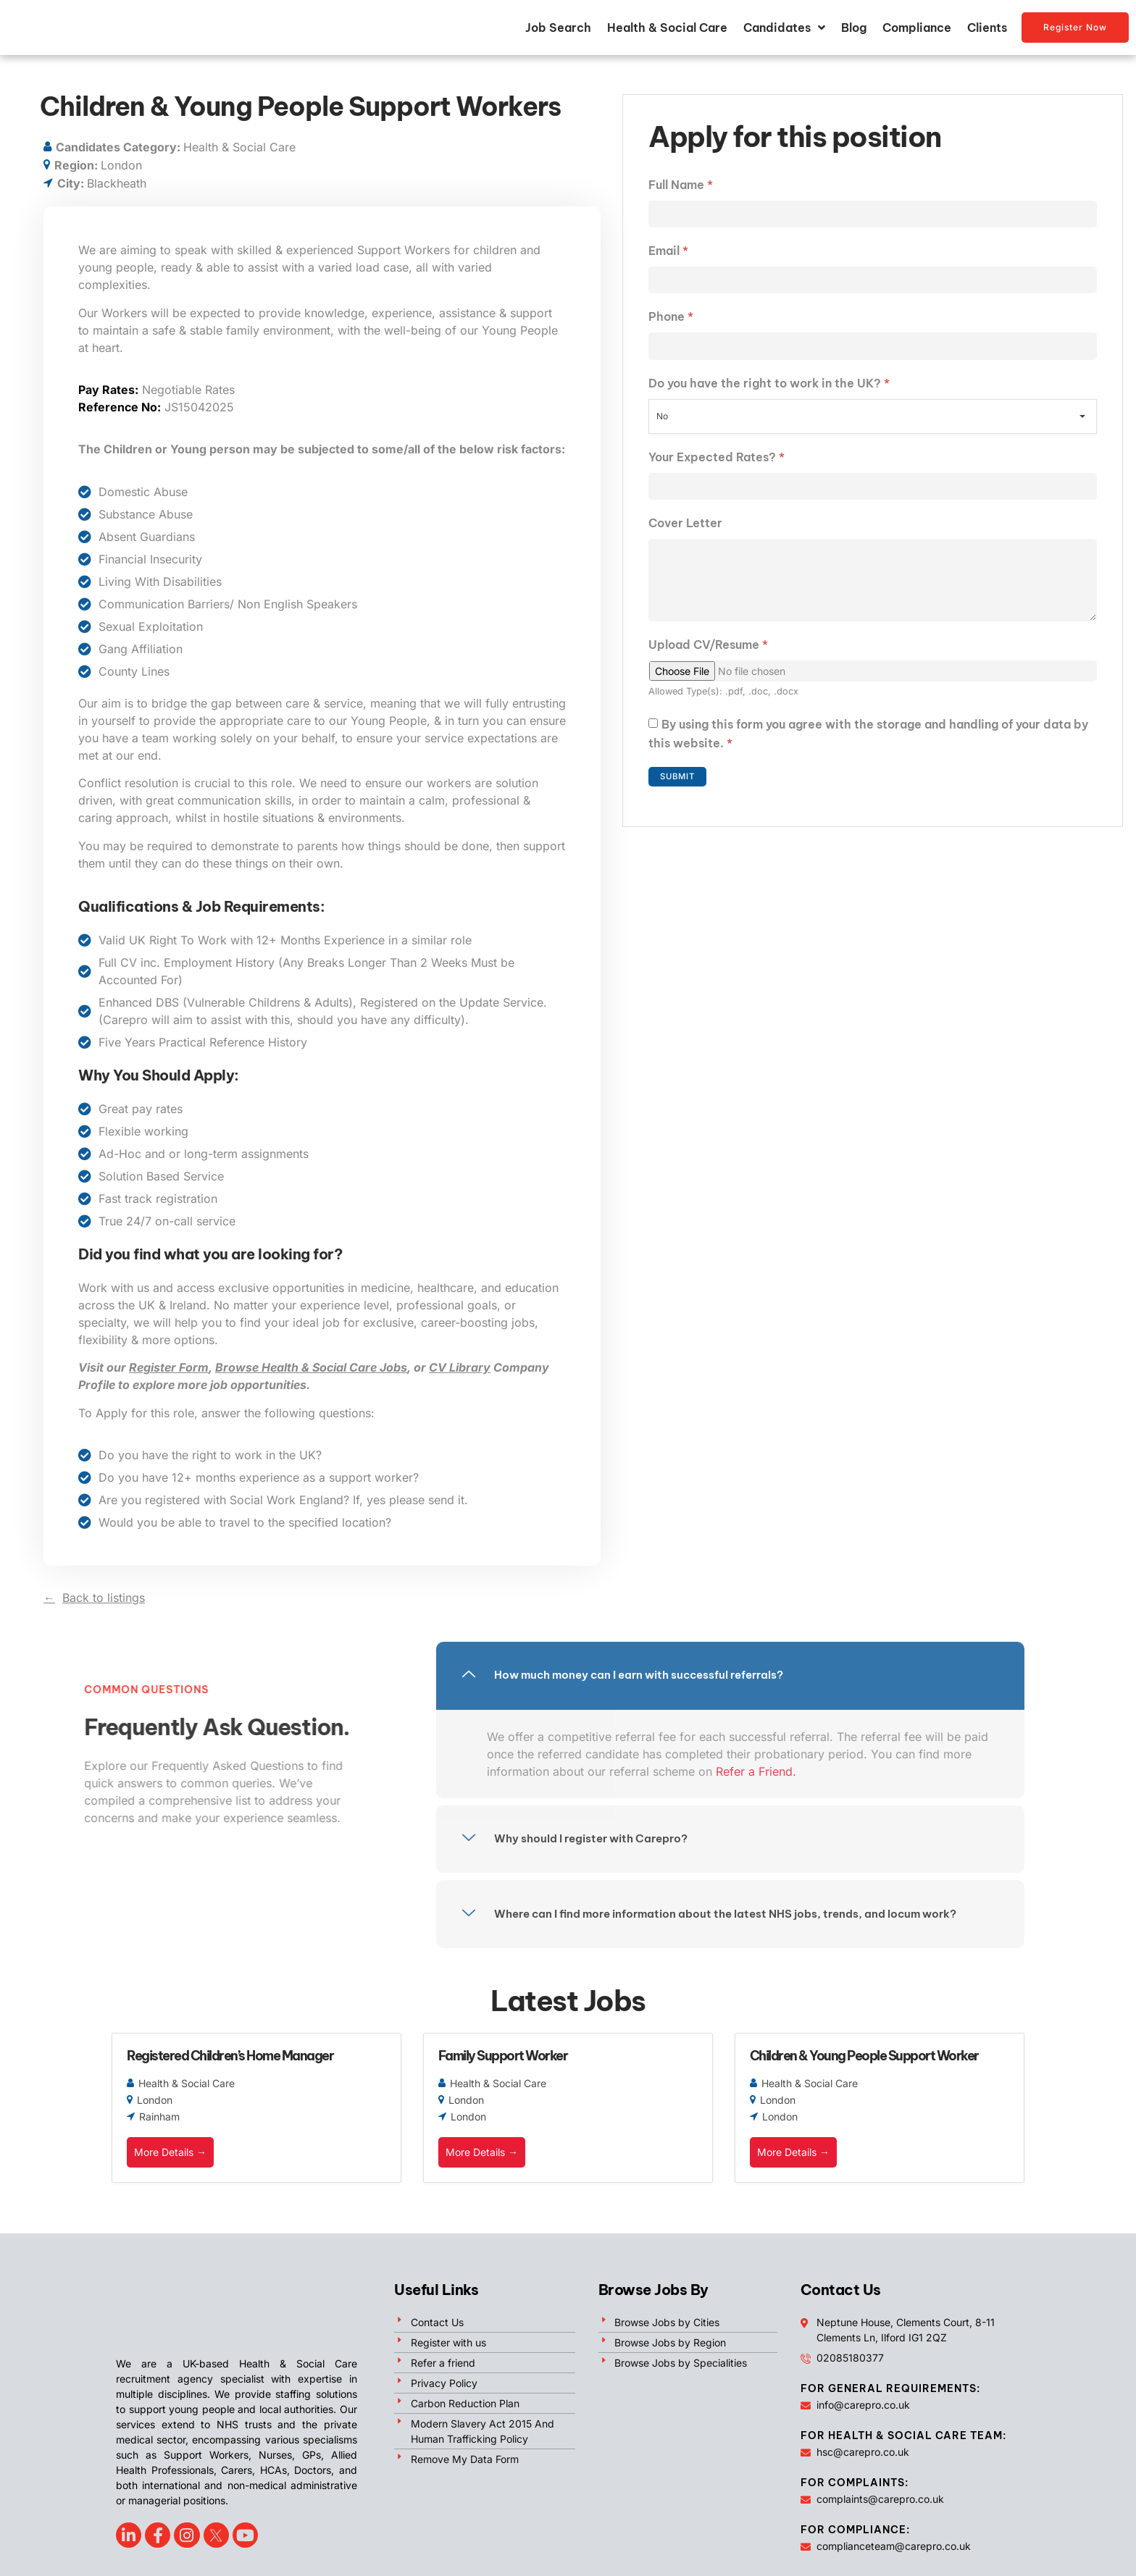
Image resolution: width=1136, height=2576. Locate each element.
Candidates (784, 33)
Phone (670, 330)
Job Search (558, 33)
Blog (853, 33)
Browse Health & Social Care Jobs (311, 1379)
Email (668, 263)
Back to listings (103, 1608)
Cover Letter (685, 539)
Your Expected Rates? (716, 471)
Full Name (680, 195)
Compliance (916, 33)
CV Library (459, 1379)
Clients (987, 33)
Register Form (169, 1379)
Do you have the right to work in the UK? (769, 397)
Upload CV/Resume (708, 667)
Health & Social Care (667, 33)
